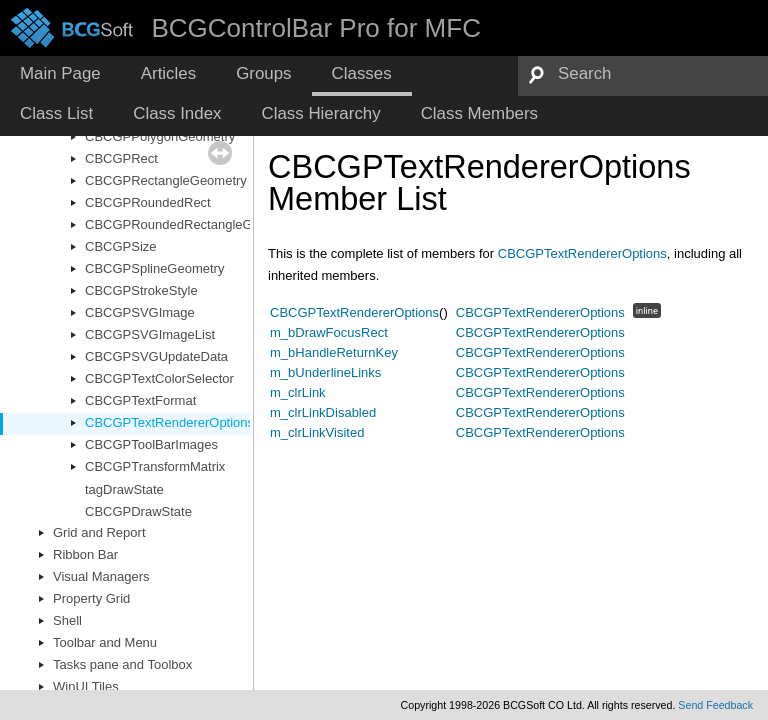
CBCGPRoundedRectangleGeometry (192, 224)
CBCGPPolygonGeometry (160, 136)
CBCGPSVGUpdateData (156, 356)
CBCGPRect (121, 158)
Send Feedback (715, 705)
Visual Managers (101, 576)
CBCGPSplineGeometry (154, 268)
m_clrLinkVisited (317, 432)
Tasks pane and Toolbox (122, 664)
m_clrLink (298, 392)
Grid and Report (99, 532)
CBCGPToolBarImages (151, 444)
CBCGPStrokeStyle (141, 290)
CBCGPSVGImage (140, 312)
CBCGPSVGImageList (150, 334)
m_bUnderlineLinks (325, 372)
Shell (67, 620)
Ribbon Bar (85, 554)
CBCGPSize (121, 246)
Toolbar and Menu (105, 642)
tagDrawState (124, 489)
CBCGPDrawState (138, 511)
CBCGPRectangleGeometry (166, 180)
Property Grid (91, 598)
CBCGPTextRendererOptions (169, 422)
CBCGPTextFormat (140, 400)
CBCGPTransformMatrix (155, 466)
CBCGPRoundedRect (148, 202)
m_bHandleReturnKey (334, 352)
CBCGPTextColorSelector (159, 378)
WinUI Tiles (86, 686)
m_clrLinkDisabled (323, 412)
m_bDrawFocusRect (329, 332)
